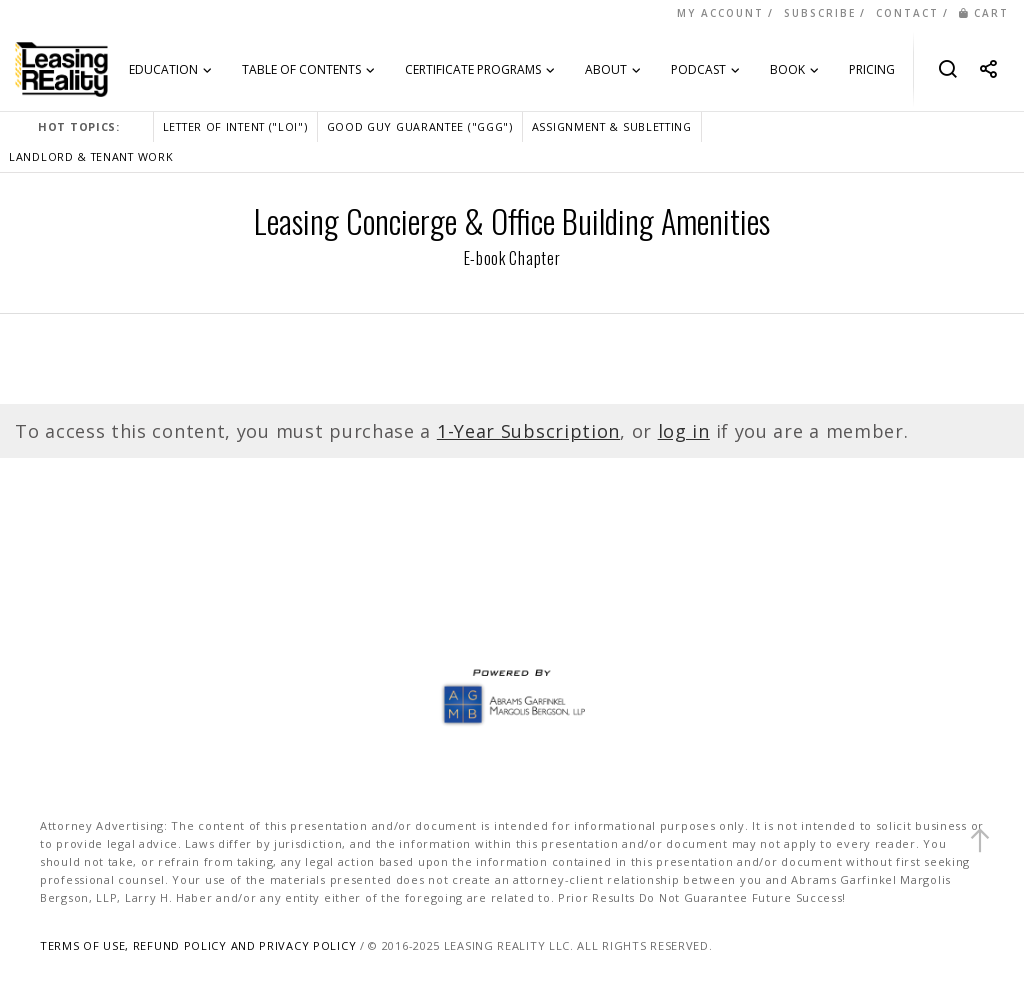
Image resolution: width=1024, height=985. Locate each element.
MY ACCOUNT (720, 13)
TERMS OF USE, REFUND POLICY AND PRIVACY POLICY (198, 945)
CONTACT (907, 13)
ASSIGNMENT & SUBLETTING (612, 126)
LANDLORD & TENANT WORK (91, 156)
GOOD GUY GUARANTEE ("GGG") (420, 126)
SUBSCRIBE (820, 13)
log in (684, 431)
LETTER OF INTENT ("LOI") (235, 126)
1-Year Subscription (528, 431)
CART (984, 13)
